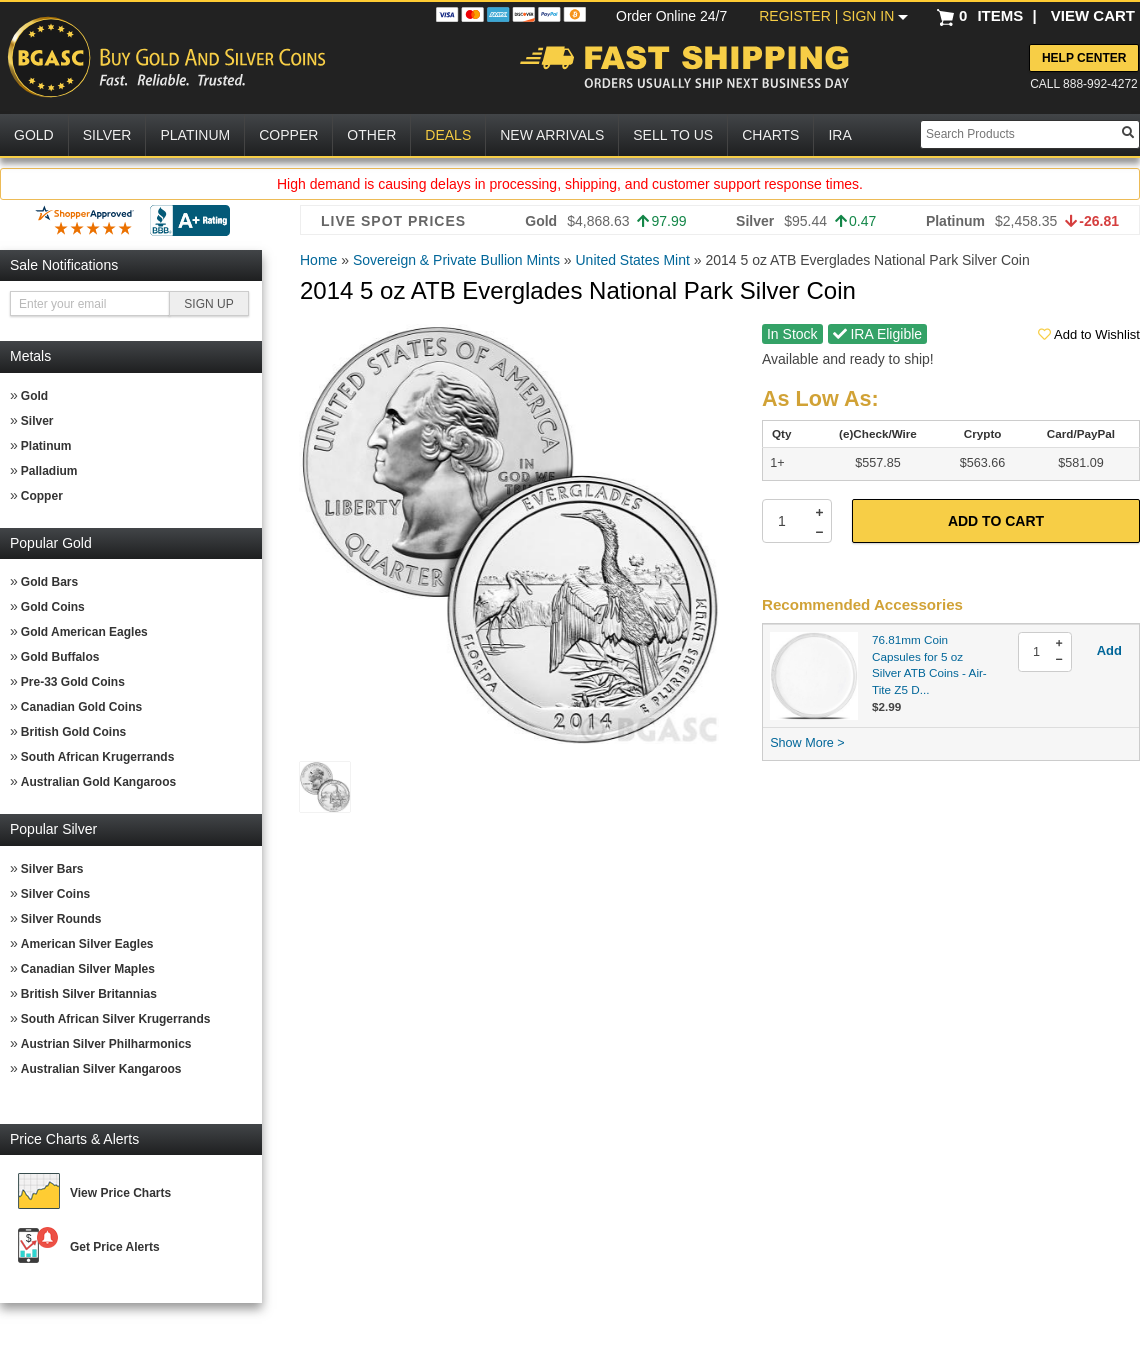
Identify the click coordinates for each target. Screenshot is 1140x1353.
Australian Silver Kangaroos (101, 1069)
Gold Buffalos (60, 657)
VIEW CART (1093, 15)
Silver (37, 421)
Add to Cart (996, 521)
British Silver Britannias (89, 994)
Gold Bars (49, 582)
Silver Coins (55, 894)
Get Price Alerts (115, 1247)
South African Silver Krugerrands (116, 1019)
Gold (34, 396)
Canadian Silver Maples (88, 969)
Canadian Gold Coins (81, 707)
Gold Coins (53, 607)
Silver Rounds (61, 919)
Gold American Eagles (84, 632)
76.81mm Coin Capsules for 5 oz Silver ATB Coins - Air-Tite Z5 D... (929, 664)
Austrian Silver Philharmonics (106, 1044)
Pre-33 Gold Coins (73, 682)
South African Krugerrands (98, 757)
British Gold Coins (73, 732)
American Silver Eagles (87, 944)
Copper (42, 496)
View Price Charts (120, 1193)
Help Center (1084, 58)
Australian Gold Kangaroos (98, 782)
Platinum (46, 446)
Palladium (49, 471)
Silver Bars (52, 869)
